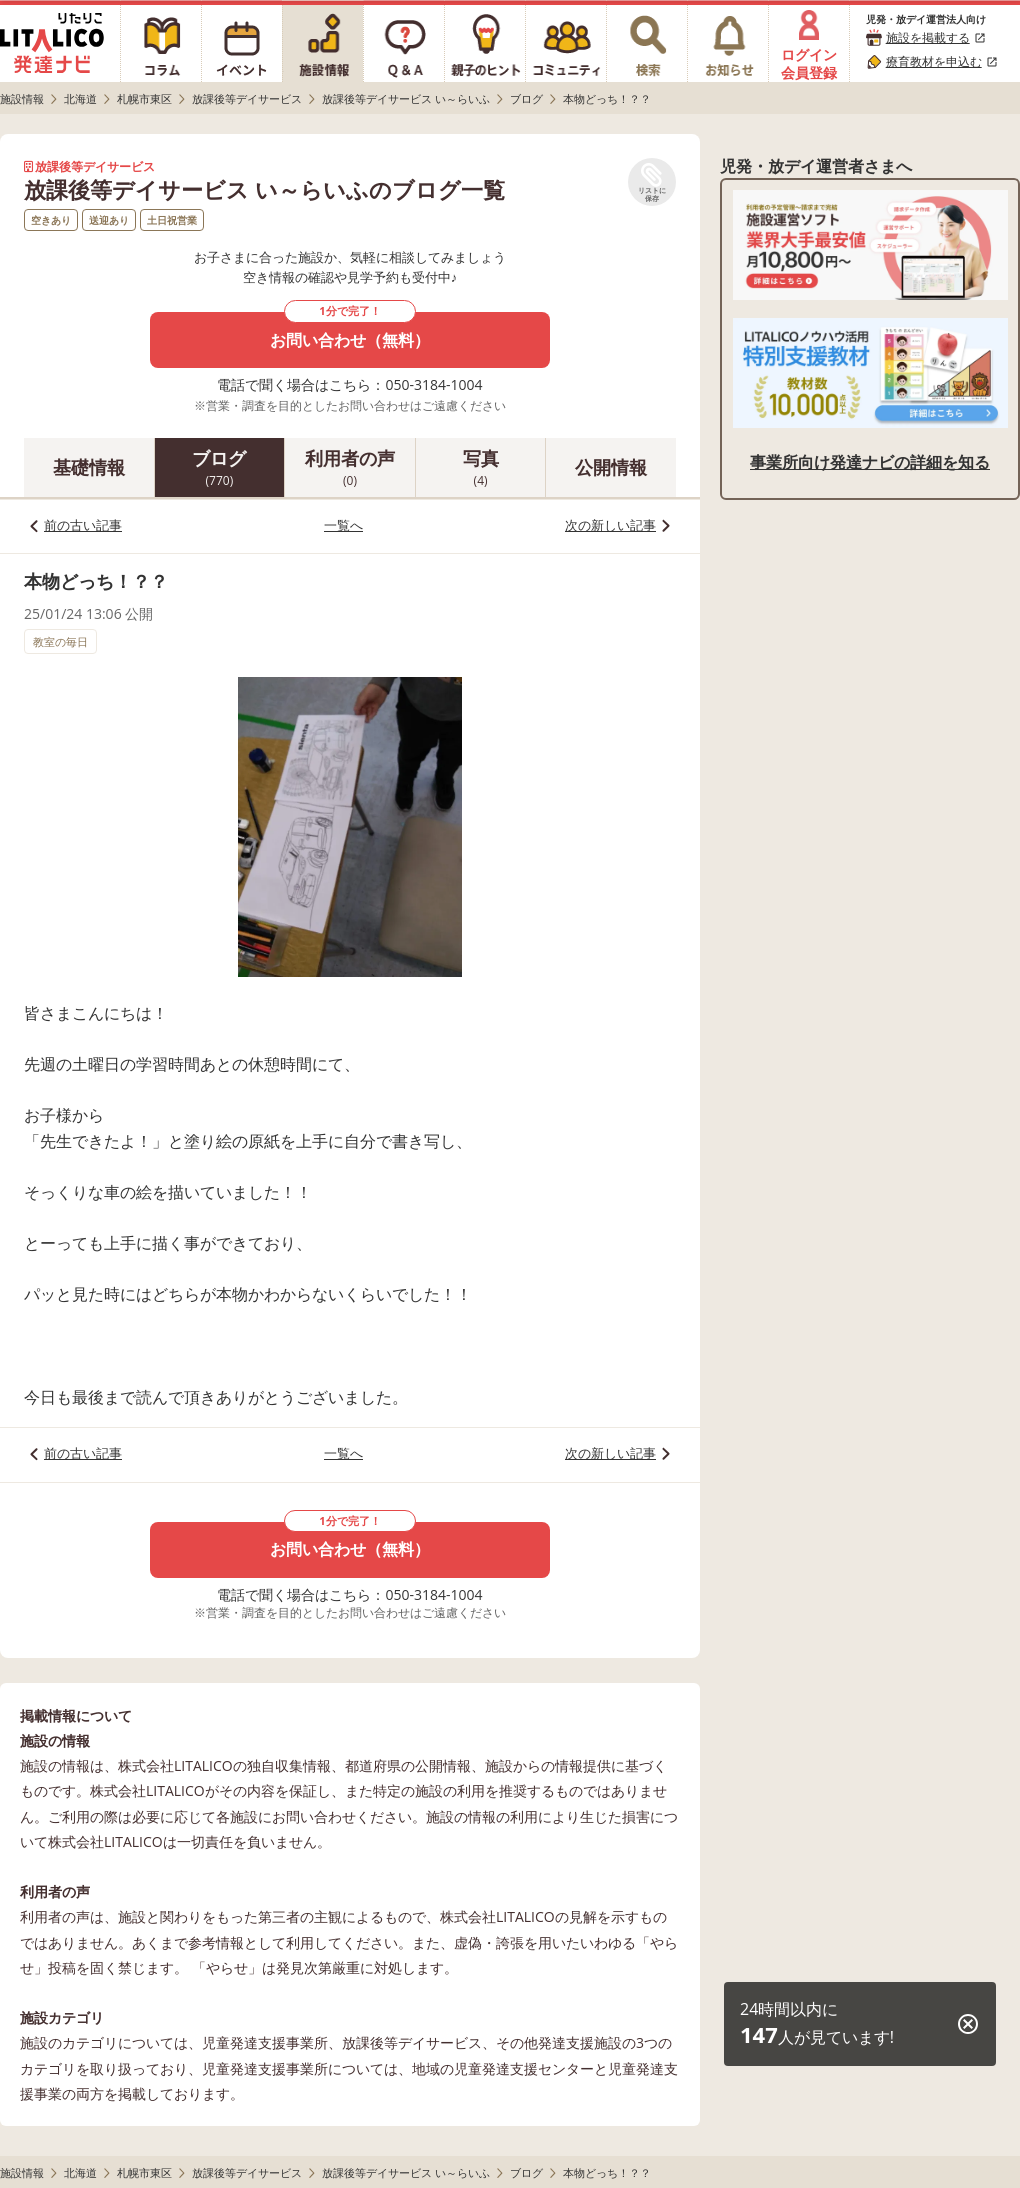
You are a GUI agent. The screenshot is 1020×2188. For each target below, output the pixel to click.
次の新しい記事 (610, 525)
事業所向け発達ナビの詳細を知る (870, 462)
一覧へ (343, 525)
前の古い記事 (83, 525)
